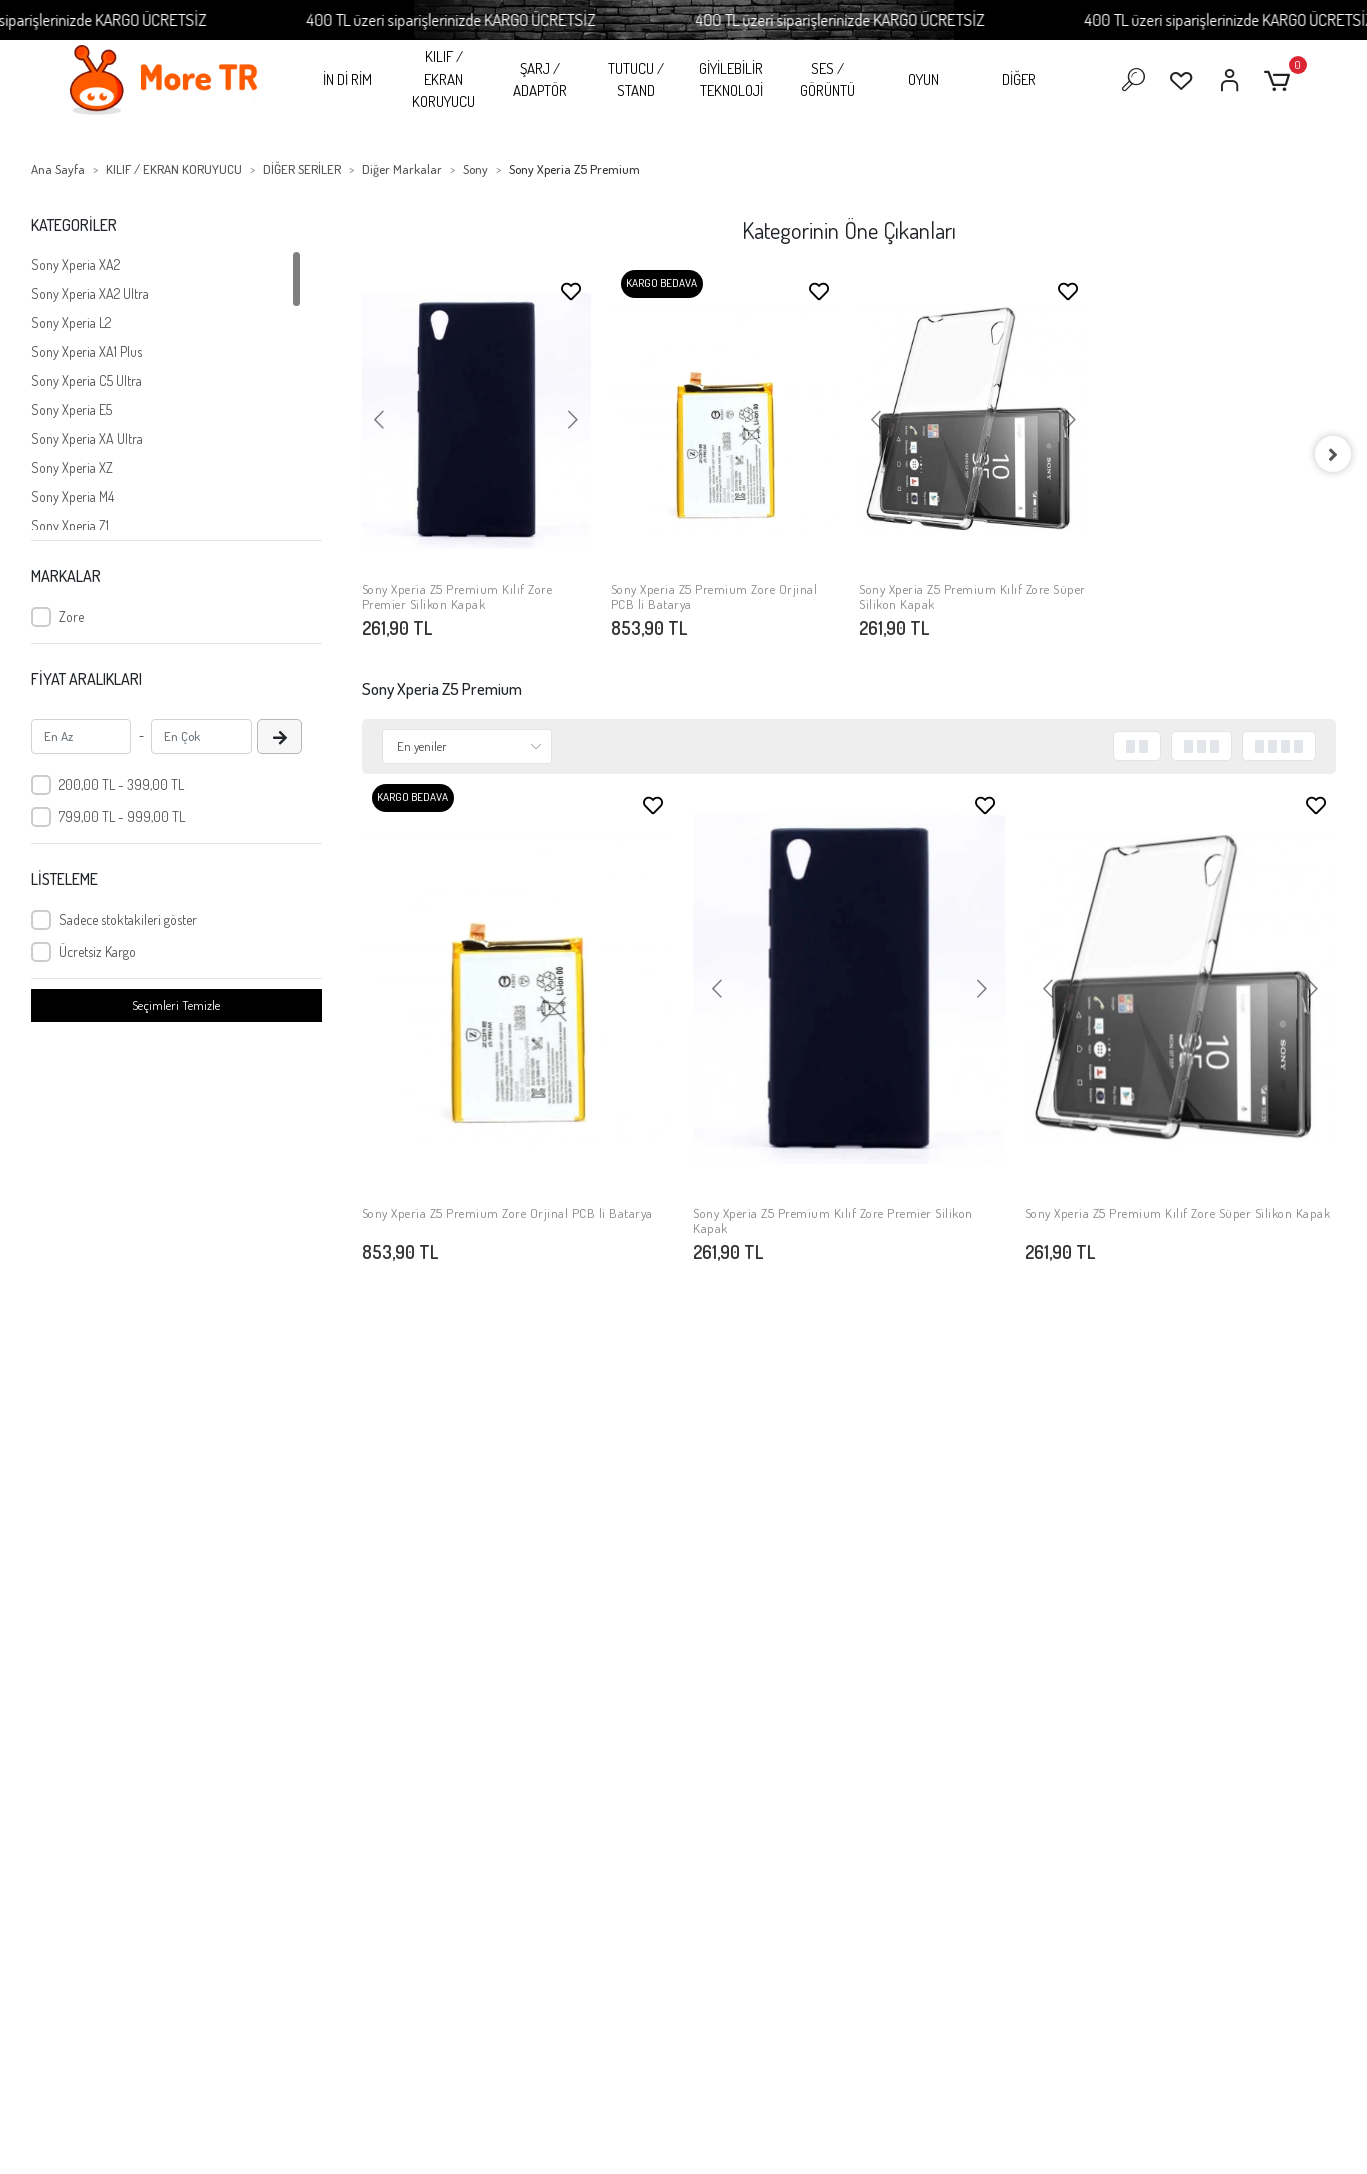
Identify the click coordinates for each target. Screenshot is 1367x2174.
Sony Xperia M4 (72, 496)
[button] (1280, 80)
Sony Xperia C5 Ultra (86, 380)
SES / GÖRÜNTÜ (827, 80)
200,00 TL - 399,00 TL (121, 784)
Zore (71, 616)
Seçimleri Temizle (176, 1005)
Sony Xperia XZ (72, 467)
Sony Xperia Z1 (70, 525)
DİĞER (1019, 79)
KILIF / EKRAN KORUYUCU (443, 79)
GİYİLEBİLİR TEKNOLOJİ (731, 80)
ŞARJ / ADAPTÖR (540, 80)
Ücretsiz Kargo (97, 951)
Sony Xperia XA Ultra (87, 438)
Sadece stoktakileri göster (128, 919)
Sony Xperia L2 (71, 322)
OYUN (923, 79)
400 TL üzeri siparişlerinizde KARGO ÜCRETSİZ (478, 19)
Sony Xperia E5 (71, 409)
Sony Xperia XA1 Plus (86, 351)
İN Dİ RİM (347, 79)
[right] (1336, 454)
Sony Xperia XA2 (75, 264)
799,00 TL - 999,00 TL (122, 816)
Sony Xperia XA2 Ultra (90, 293)
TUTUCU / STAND (636, 80)
